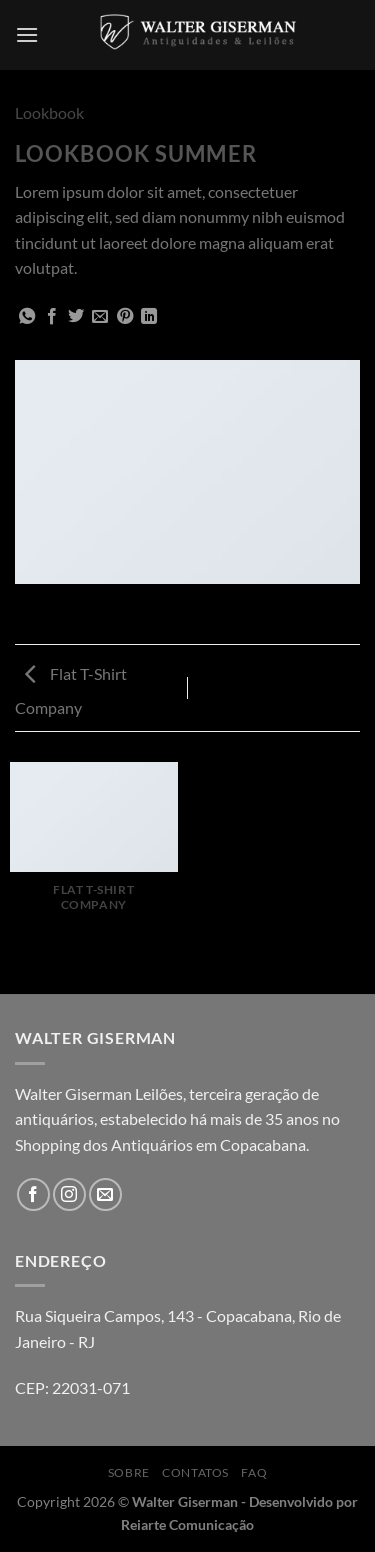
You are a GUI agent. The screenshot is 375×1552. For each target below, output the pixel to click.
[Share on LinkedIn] (149, 317)
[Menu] (27, 34)
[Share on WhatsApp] (27, 317)
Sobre (129, 1472)
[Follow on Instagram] (69, 1194)
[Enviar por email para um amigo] (100, 317)
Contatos (195, 1472)
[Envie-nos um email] (105, 1194)
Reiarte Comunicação (187, 1524)
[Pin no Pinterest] (125, 317)
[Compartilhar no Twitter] (76, 317)
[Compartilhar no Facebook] (52, 317)
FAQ (254, 1472)
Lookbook (49, 112)
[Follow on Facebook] (33, 1194)
